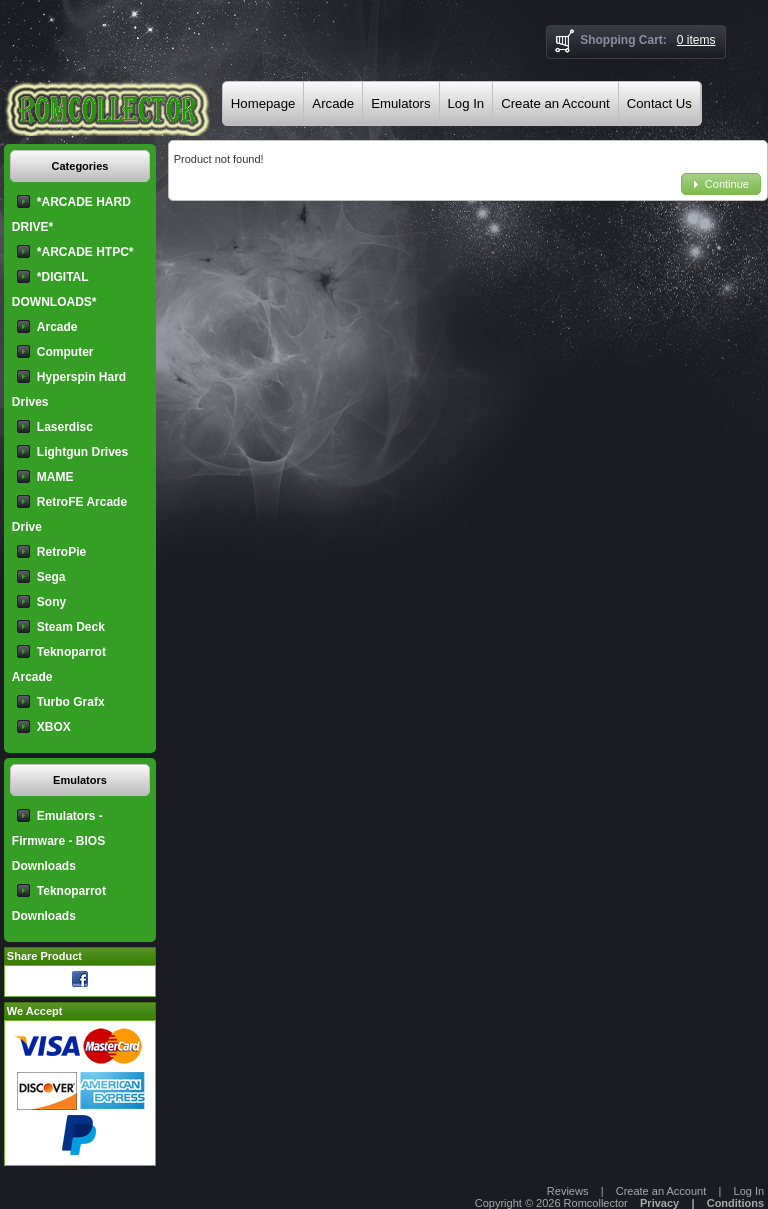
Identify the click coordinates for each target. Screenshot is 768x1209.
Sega (51, 577)
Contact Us (659, 103)
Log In (466, 103)
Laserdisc (65, 427)
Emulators (400, 103)
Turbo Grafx (71, 702)
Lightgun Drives (82, 452)
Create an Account (555, 103)
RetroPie (61, 552)
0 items (696, 40)
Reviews (568, 1191)
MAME (55, 477)
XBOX (54, 727)
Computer (65, 352)
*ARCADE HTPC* (85, 252)
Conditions (735, 1203)
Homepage (263, 103)
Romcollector (596, 1203)
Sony (51, 602)
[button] (721, 184)
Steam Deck (71, 627)
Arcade (333, 103)
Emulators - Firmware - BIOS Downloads (58, 841)
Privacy (659, 1203)
